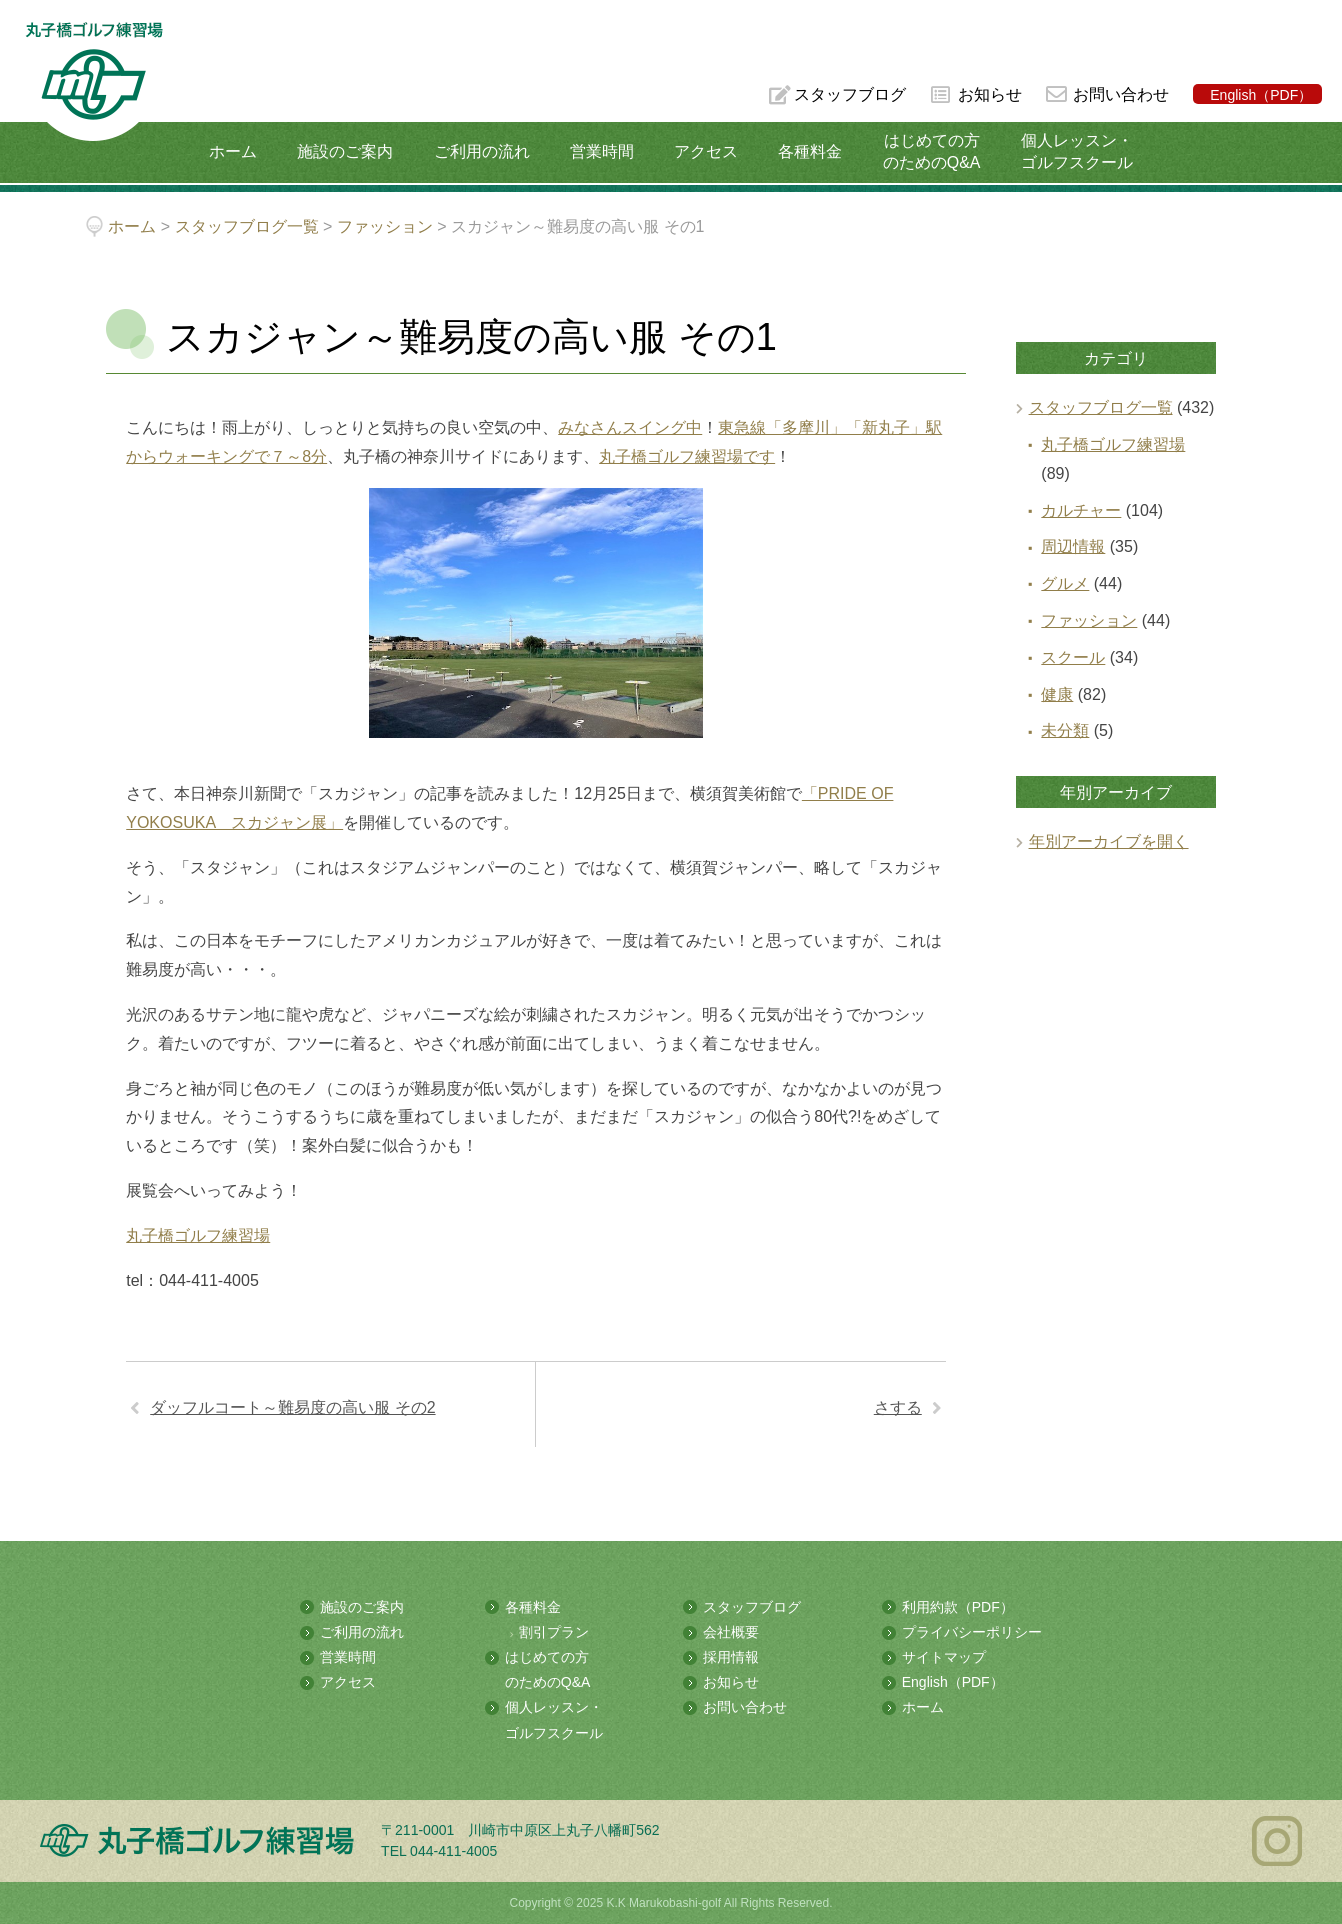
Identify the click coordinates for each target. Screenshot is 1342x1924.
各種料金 (810, 151)
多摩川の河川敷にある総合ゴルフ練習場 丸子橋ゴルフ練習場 (94, 81)
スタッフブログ (850, 94)
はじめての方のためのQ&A (932, 151)
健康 (1057, 694)
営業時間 (602, 151)
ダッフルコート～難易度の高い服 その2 (292, 1407)
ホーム (233, 151)
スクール (1073, 657)
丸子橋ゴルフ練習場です (687, 456)
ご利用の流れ (482, 151)
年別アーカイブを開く (1109, 841)
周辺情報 (1073, 546)
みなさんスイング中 (630, 427)
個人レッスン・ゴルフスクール (1077, 151)
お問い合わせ (1121, 94)
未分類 (1065, 730)
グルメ (1065, 583)
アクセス (706, 151)
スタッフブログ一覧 (1101, 407)
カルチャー (1081, 510)
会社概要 (731, 1632)
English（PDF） (1261, 95)
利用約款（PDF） (958, 1607)
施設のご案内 (345, 151)
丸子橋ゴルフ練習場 (198, 1235)
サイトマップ (944, 1657)
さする (898, 1407)
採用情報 (731, 1657)
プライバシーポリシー (972, 1632)
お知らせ (990, 94)
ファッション (1089, 620)
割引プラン (554, 1632)
